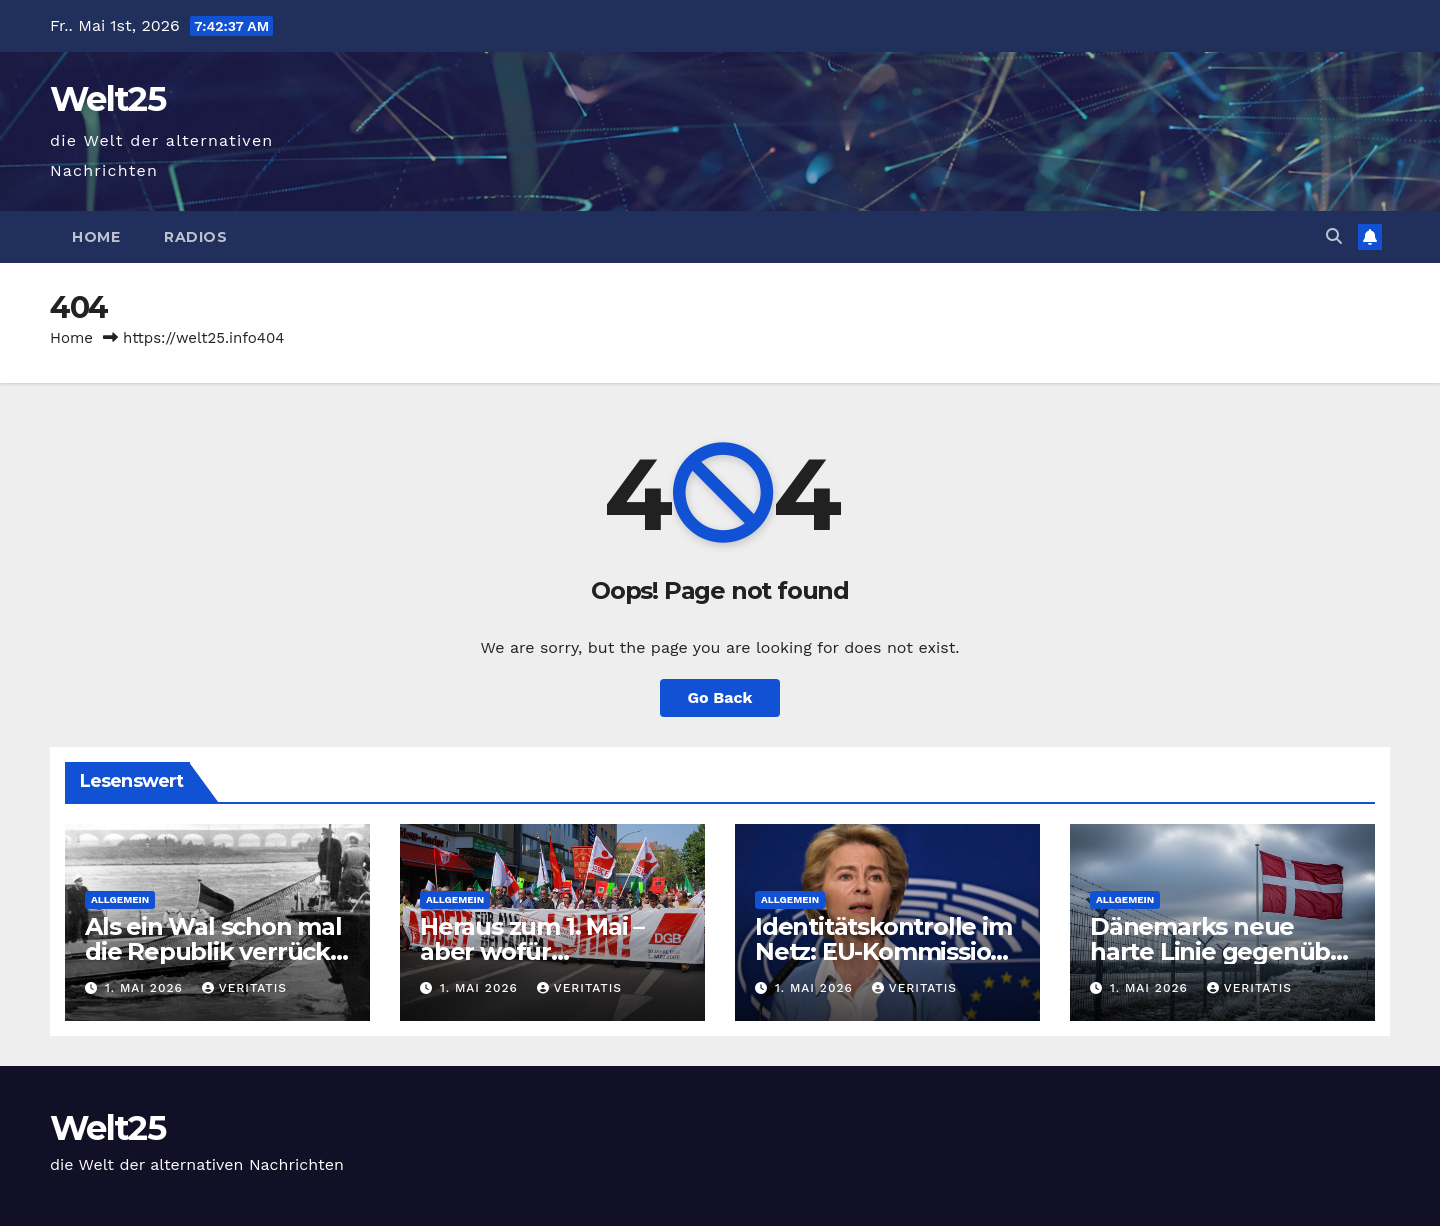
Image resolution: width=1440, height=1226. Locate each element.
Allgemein (120, 899)
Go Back (720, 697)
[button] (1334, 236)
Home (96, 237)
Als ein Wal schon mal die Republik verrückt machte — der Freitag (213, 951)
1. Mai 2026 (146, 988)
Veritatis (244, 988)
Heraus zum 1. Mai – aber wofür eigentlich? (532, 951)
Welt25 (107, 99)
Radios (195, 237)
